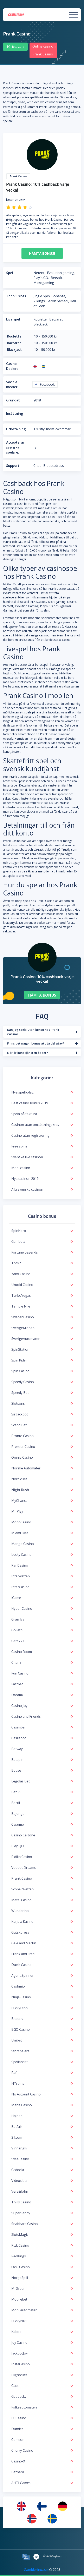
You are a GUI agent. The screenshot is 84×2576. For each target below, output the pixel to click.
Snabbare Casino (42, 2223)
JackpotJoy (42, 2353)
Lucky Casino (42, 1554)
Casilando (42, 1738)
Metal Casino (42, 1900)
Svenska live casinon (42, 1157)
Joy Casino (42, 2342)
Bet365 (42, 1792)
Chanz (42, 1662)
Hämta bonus (42, 995)
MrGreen (42, 2288)
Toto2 (42, 1263)
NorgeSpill (42, 2277)
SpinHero (42, 1230)
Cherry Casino (42, 2450)
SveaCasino (42, 2159)
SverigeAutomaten (42, 1338)
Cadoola (42, 2169)
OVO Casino (42, 2267)
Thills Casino (42, 2202)
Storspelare (42, 2051)
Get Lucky (42, 2396)
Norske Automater (42, 1468)
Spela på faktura (42, 1114)
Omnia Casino (42, 1457)
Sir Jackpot (42, 1414)
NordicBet (42, 1479)
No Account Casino (42, 2094)
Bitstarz (42, 2018)
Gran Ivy (42, 1619)
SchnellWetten (42, 1889)
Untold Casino (42, 1284)
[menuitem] (21, 2506)
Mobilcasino (42, 1168)
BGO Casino (42, 2029)
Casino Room (42, 1651)
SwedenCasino (42, 1317)
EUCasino (42, 2418)
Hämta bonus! (42, 253)
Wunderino (42, 1910)
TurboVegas (42, 1295)
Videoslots (42, 2180)
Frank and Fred (42, 1954)
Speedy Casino (42, 1382)
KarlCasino (42, 1565)
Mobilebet (42, 2299)
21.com (42, 2137)
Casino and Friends (42, 1716)
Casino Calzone (42, 1835)
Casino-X (42, 2461)
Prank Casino (42, 1878)
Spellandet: (42, 2062)
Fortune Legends (42, 1252)
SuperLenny (42, 2213)
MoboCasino (42, 1522)
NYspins (42, 2083)
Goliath (42, 1630)
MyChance (42, 1500)
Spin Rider (42, 1360)
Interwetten (42, 1576)
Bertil (42, 1803)
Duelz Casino (42, 1964)
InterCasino (42, 1587)
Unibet (42, 2040)
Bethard (42, 2472)
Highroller (42, 2375)
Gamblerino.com (36, 2569)
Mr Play (42, 1511)
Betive (42, 1770)
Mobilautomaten (42, 2310)
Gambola (42, 1241)
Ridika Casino (42, 1856)
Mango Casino (42, 1543)
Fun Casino (42, 1673)
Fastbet (42, 1684)
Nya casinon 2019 (42, 1178)
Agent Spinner (42, 1975)
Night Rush (42, 1489)
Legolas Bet (42, 1781)
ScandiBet (42, 1425)
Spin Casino (42, 1371)
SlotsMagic (42, 2234)
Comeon (42, 2439)
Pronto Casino (42, 1436)
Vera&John (42, 2191)
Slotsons (42, 1403)
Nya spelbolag (42, 1092)
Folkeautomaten (42, 2407)
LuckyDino (42, 2008)
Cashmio (42, 1986)
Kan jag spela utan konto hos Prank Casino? (33, 1032)
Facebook (45, 384)
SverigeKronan (42, 1328)
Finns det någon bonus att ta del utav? (35, 1043)
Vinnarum (42, 2148)
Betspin (42, 1759)
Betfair (42, 2126)
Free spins (42, 1146)
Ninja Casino (42, 1997)
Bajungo (42, 1813)
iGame (42, 1597)
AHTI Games (42, 2483)
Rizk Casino (42, 2245)
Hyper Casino (42, 1608)
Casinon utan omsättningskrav (42, 1124)
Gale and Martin (42, 1943)
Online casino (42, 46)
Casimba (42, 1727)
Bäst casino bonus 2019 (42, 1103)
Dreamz (42, 1695)
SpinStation (42, 1349)
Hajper (42, 2116)
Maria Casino (42, 2105)
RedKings (42, 2256)
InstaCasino (42, 2364)
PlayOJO (42, 1846)
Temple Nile (42, 1306)
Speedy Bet (42, 1392)
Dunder (42, 2429)
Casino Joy (42, 1705)
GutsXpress (42, 1932)
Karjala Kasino (42, 1921)
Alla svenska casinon (42, 1189)
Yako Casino (42, 1274)
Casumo (42, 1824)
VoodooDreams (42, 1867)
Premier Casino (42, 1446)
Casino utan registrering (42, 1135)
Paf (42, 2072)
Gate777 (42, 1641)
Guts (42, 2385)
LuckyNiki (42, 2321)
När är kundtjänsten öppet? (27, 1053)
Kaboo (42, 2331)
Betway (42, 1749)
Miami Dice (42, 1533)
